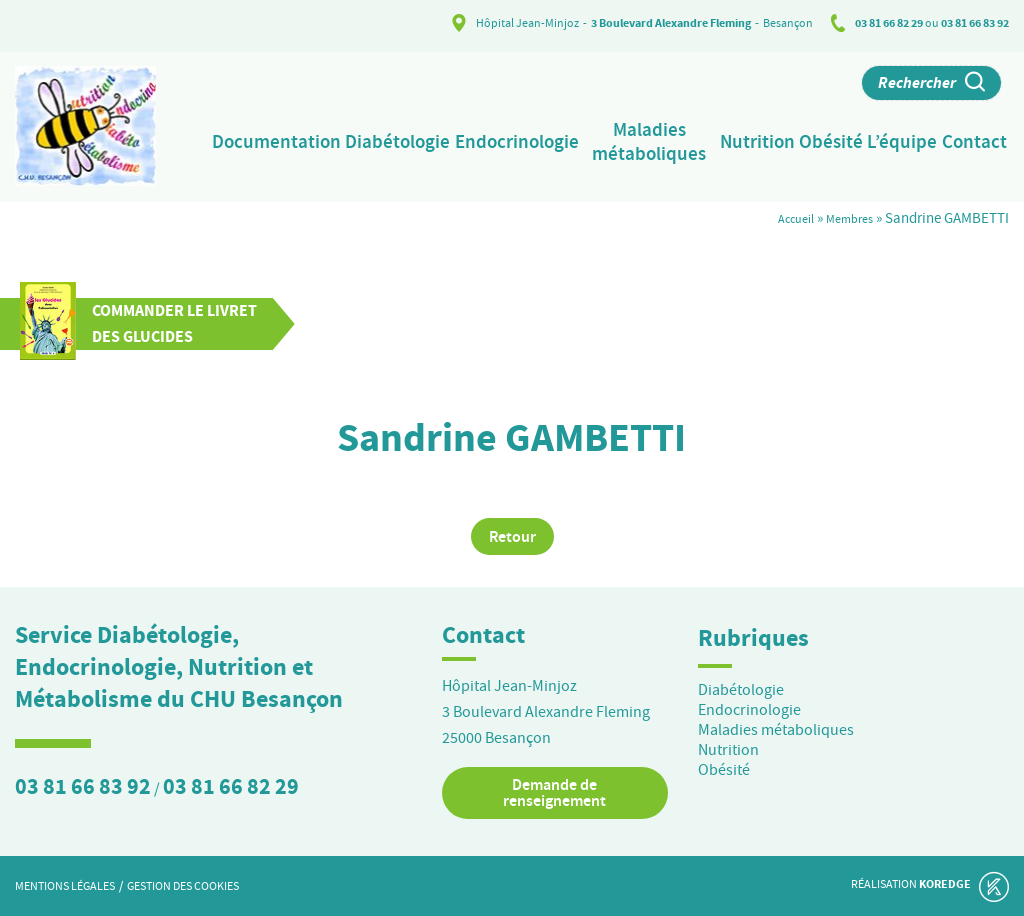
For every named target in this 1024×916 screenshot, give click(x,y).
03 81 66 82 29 (889, 23)
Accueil (782, 216)
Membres (845, 216)
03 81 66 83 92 (975, 23)
